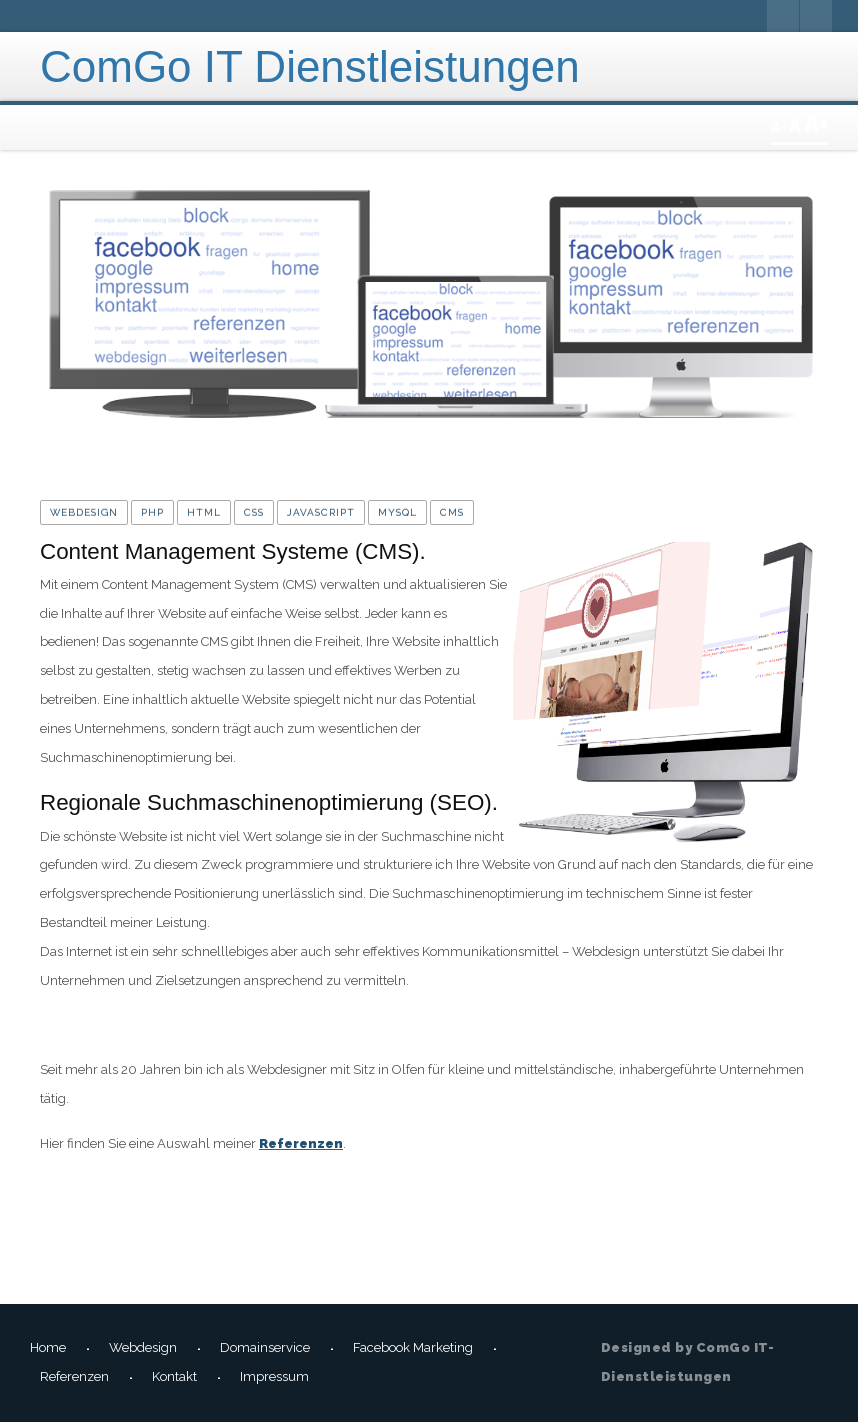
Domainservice (265, 1347)
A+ (816, 124)
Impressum (274, 1376)
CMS (452, 512)
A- (780, 127)
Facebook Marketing (413, 1347)
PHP (152, 512)
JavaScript (321, 512)
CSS (254, 512)
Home (48, 1347)
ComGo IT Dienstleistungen (310, 66)
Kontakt (174, 1376)
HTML (204, 512)
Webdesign (84, 512)
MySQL (397, 512)
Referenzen (301, 1143)
